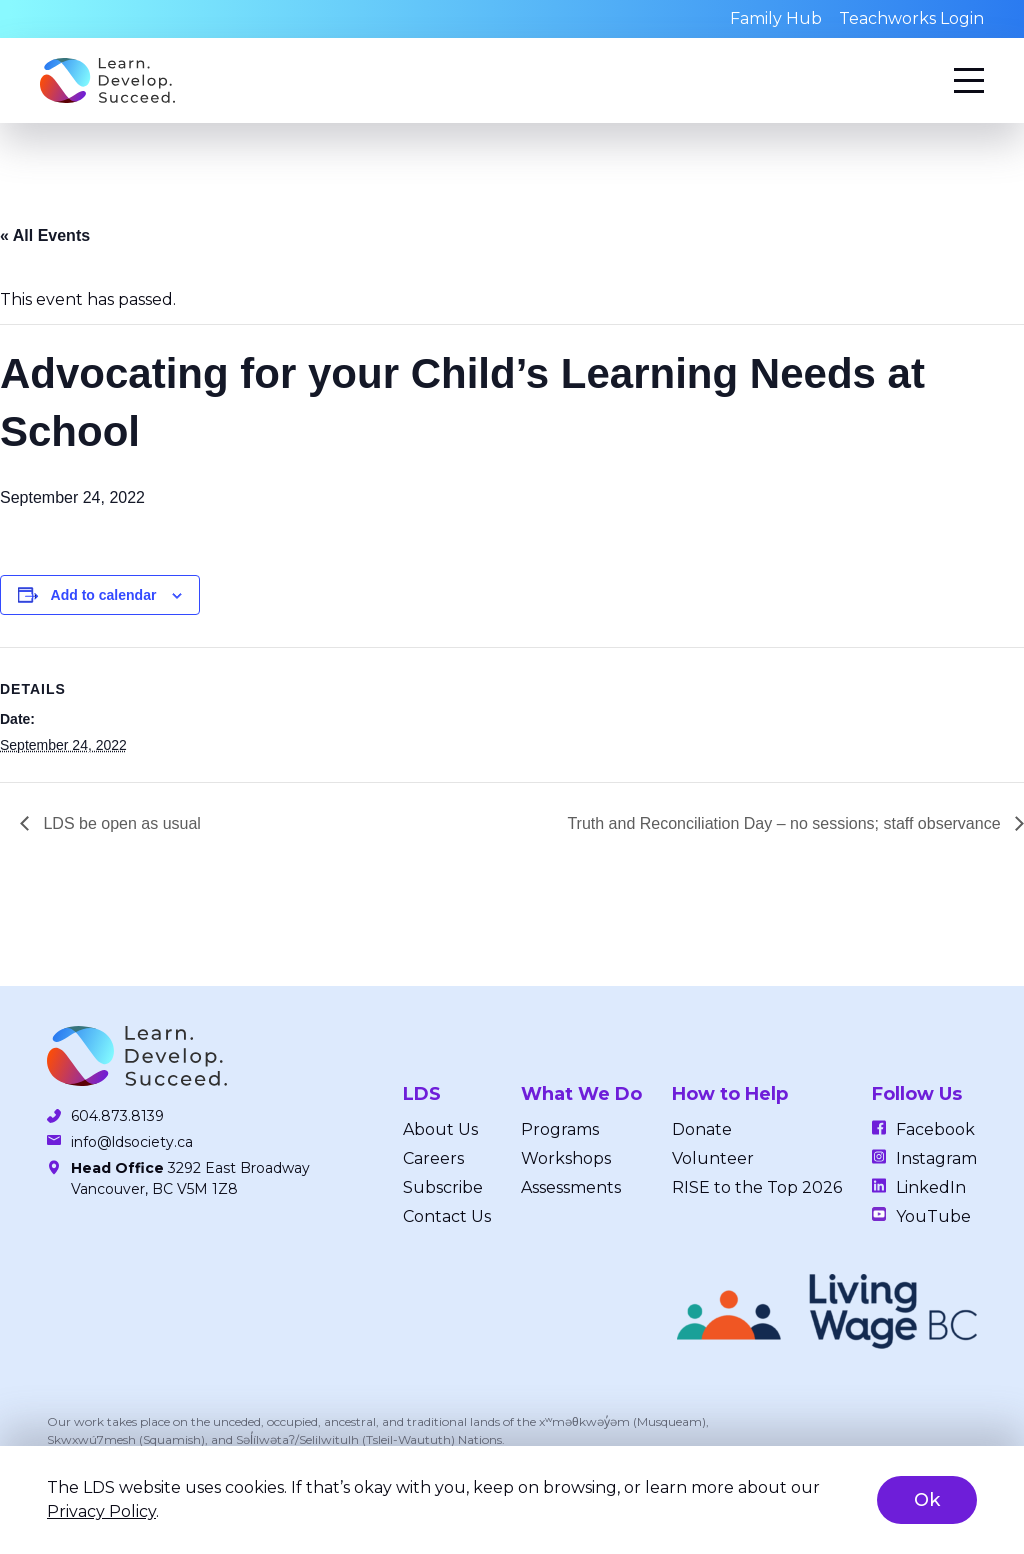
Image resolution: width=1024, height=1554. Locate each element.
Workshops (566, 1158)
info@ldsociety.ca (132, 1142)
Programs (560, 1129)
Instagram (936, 1158)
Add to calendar (104, 595)
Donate (702, 1129)
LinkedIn (931, 1187)
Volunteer (713, 1158)
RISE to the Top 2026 (757, 1187)
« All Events (45, 235)
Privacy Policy (101, 1511)
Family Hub (776, 18)
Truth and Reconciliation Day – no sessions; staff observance (786, 823)
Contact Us (447, 1216)
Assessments (571, 1187)
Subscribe (443, 1187)
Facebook (935, 1129)
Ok (927, 1500)
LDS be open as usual (120, 823)
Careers (433, 1158)
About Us (440, 1129)
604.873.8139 (117, 1116)
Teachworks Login (911, 18)
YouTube (933, 1216)
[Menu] (969, 80)
